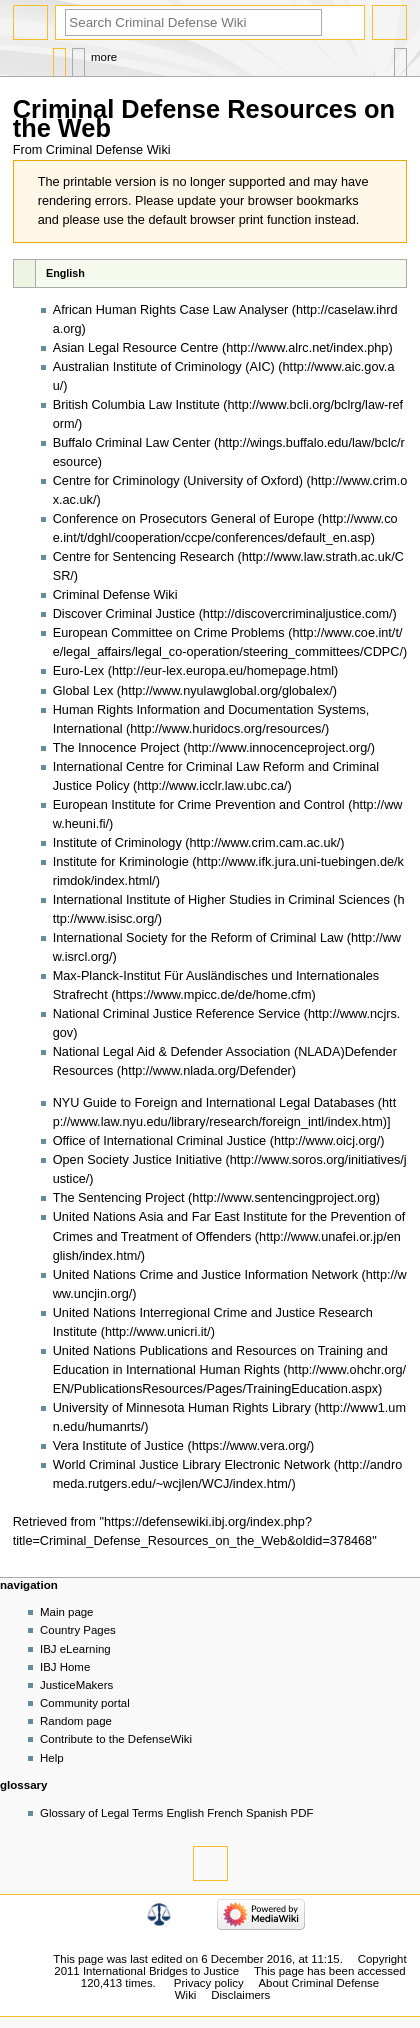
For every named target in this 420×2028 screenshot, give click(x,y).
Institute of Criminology (117, 843)
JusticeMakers (76, 1685)
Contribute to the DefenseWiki (116, 1739)
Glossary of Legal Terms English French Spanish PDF (177, 1813)
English (65, 273)
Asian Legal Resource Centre (136, 348)
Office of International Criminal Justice (159, 1141)
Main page (67, 1612)
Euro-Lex (78, 671)
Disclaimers (240, 1995)
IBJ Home (65, 1667)
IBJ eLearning (75, 1649)
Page (59, 57)
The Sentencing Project (119, 1198)
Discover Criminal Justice (124, 614)
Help (52, 1758)
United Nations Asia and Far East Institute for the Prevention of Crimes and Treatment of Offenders (229, 1226)
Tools (400, 57)
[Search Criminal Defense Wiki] (193, 22)
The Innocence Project (116, 748)
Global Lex (83, 691)
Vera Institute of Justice (118, 1446)
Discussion (78, 57)
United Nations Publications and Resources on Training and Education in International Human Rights (220, 1360)
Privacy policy (209, 1983)
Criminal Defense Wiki (115, 595)
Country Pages (78, 1630)
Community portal (85, 1703)
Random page (76, 1721)
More (104, 57)
